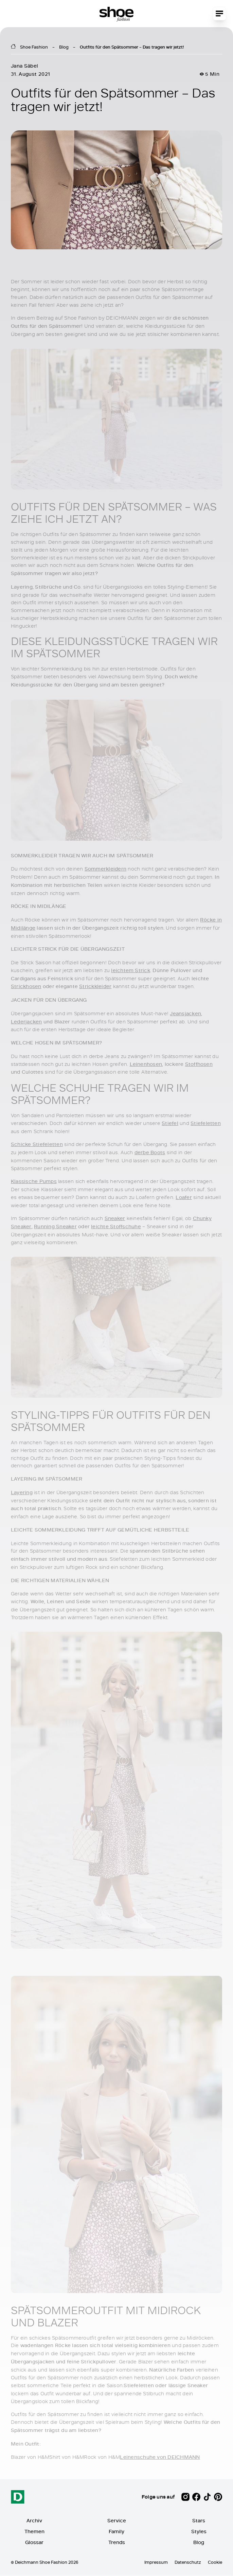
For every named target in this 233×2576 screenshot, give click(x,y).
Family (116, 2531)
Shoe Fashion (34, 47)
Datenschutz (188, 2562)
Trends (116, 2542)
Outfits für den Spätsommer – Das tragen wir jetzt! (132, 47)
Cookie (215, 2562)
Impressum (156, 2562)
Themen (34, 2531)
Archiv (34, 2520)
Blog (64, 47)
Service (116, 2520)
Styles (199, 2531)
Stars (198, 2520)
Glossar (34, 2542)
